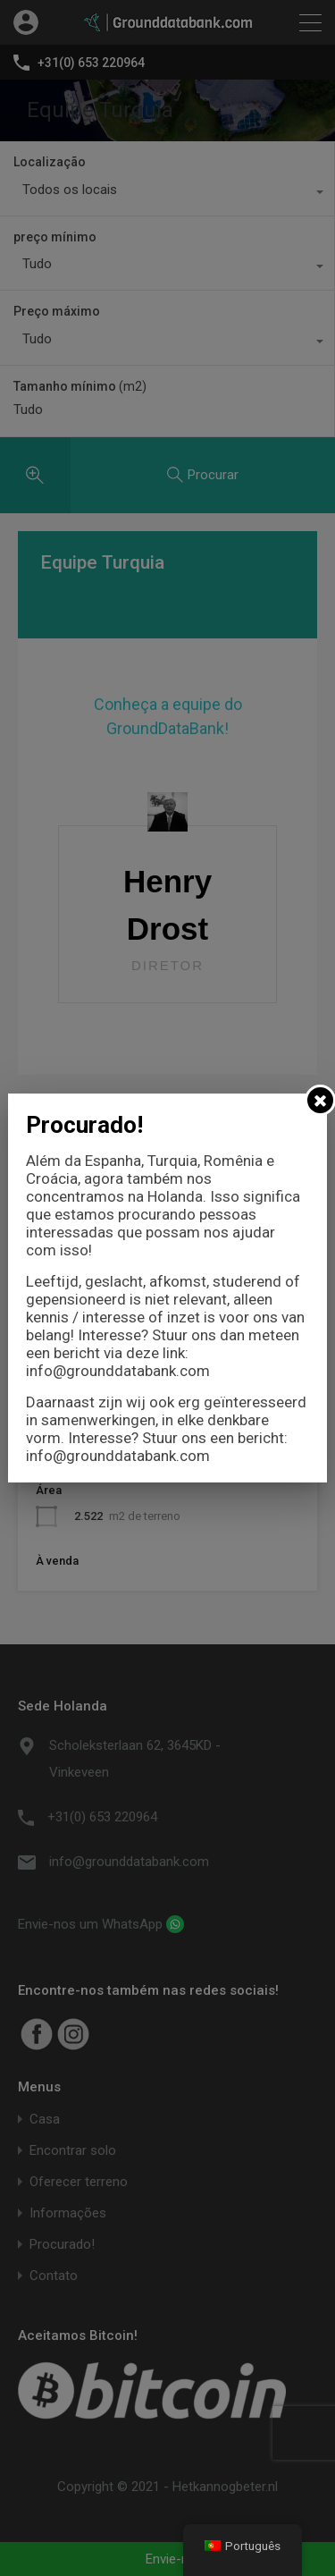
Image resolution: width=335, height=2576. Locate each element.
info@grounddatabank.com (118, 1371)
